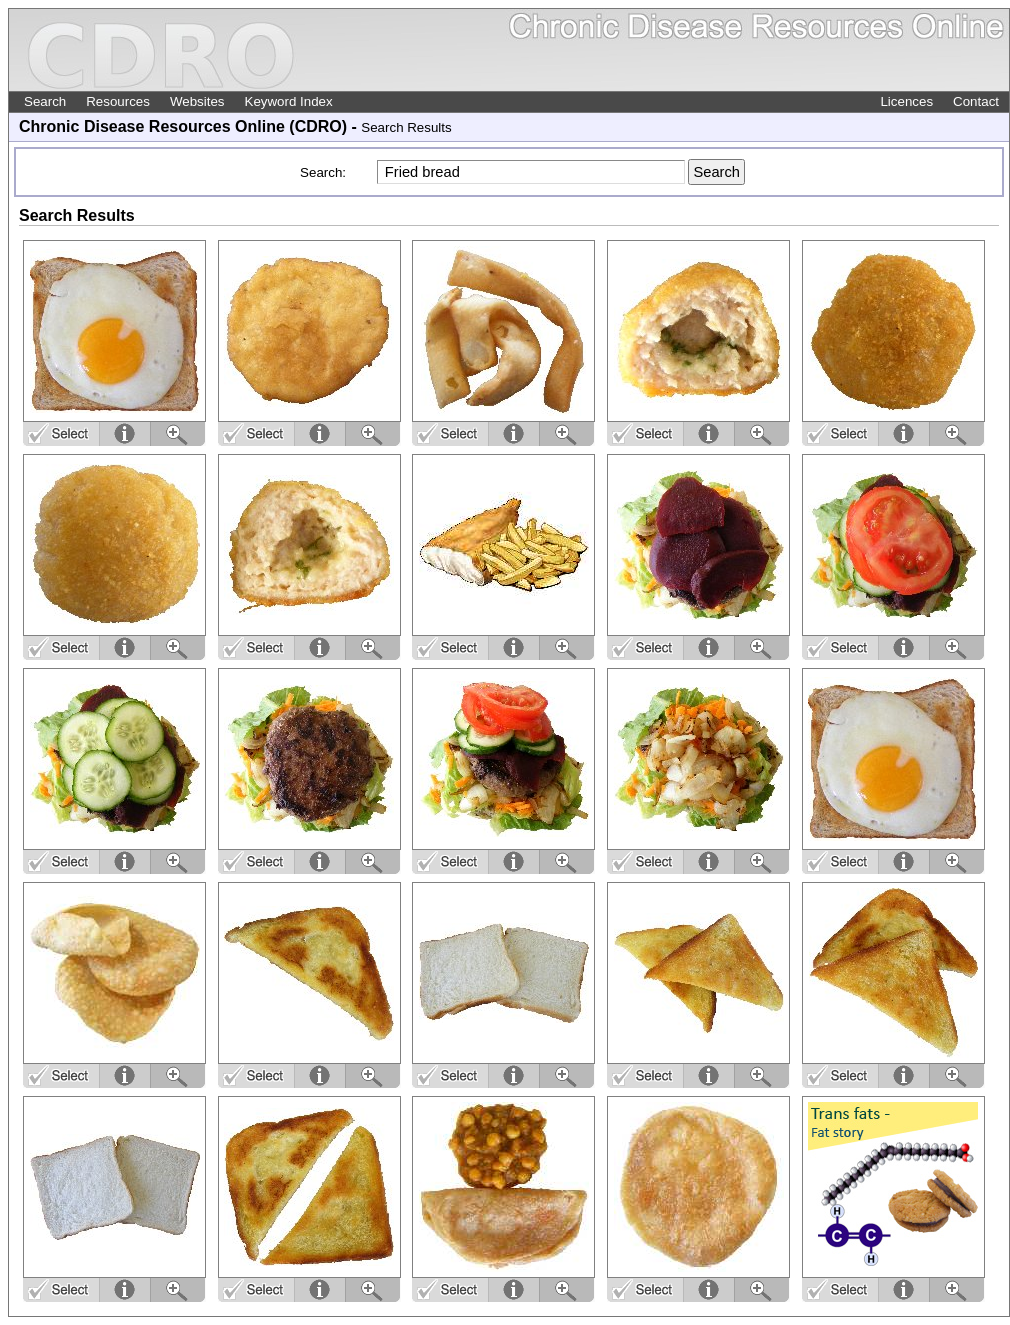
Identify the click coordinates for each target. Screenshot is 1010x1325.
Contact (976, 101)
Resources (118, 101)
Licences (906, 101)
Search (45, 101)
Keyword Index (289, 101)
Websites (197, 101)
